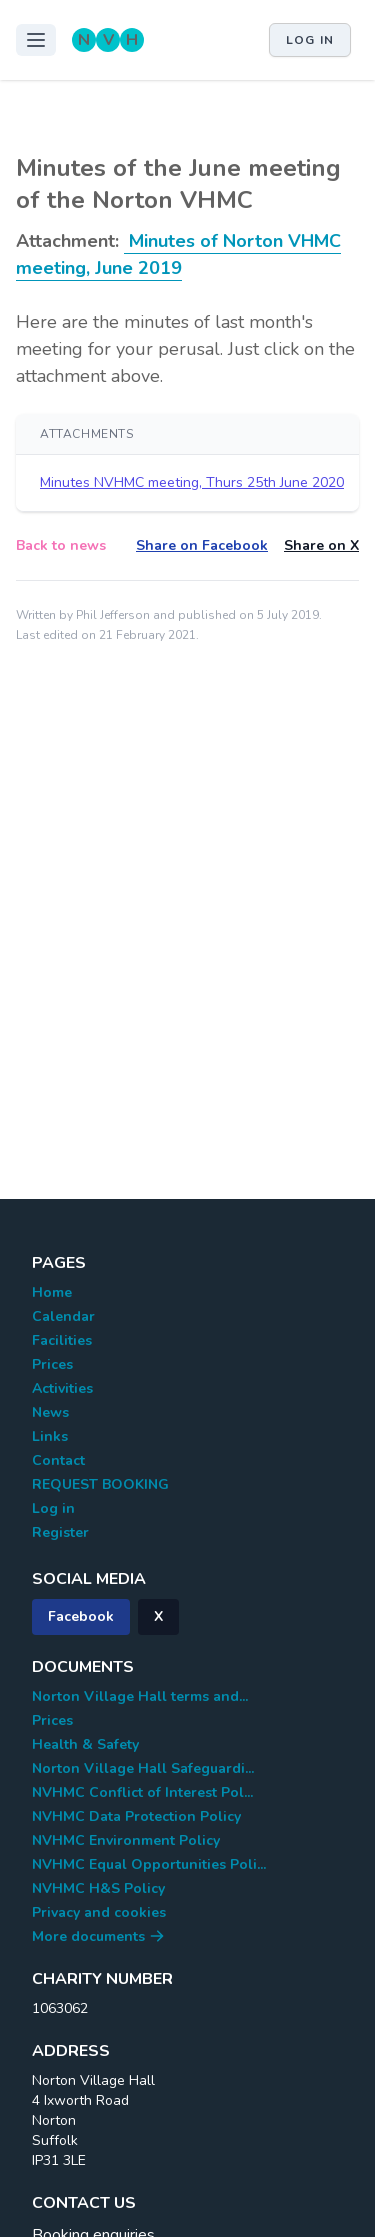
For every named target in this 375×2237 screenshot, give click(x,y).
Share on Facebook (202, 545)
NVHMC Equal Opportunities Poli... (149, 1864)
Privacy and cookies (99, 1912)
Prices (52, 1364)
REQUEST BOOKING (100, 1484)
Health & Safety (85, 1744)
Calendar (63, 1316)
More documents (98, 1936)
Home (52, 1292)
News (50, 1412)
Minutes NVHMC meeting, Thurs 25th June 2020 (192, 482)
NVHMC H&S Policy (98, 1888)
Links (50, 1436)
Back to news (61, 545)
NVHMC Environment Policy (126, 1840)
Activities (62, 1388)
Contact (58, 1460)
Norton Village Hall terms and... (140, 1696)
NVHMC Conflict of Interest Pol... (142, 1792)
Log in (310, 40)
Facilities (62, 1340)
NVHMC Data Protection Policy (136, 1816)
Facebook (81, 1616)
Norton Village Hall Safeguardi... (143, 1768)
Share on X (321, 545)
